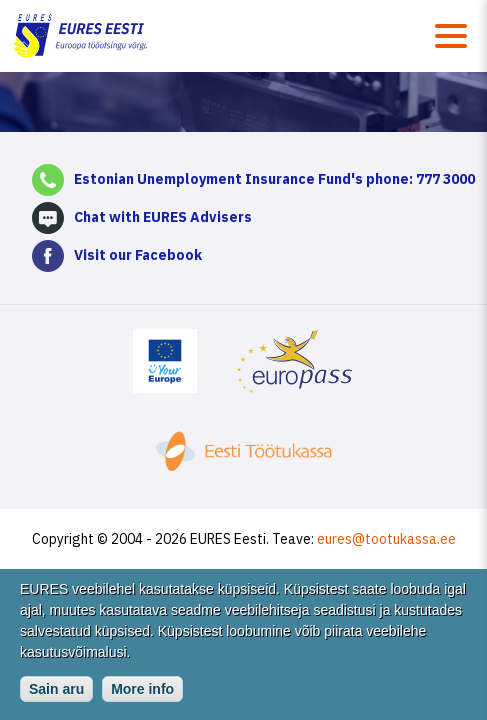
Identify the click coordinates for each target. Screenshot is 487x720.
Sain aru (56, 696)
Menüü (451, 36)
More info (142, 696)
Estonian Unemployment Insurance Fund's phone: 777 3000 (274, 179)
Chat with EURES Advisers (163, 217)
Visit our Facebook (138, 255)
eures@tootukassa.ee (386, 539)
